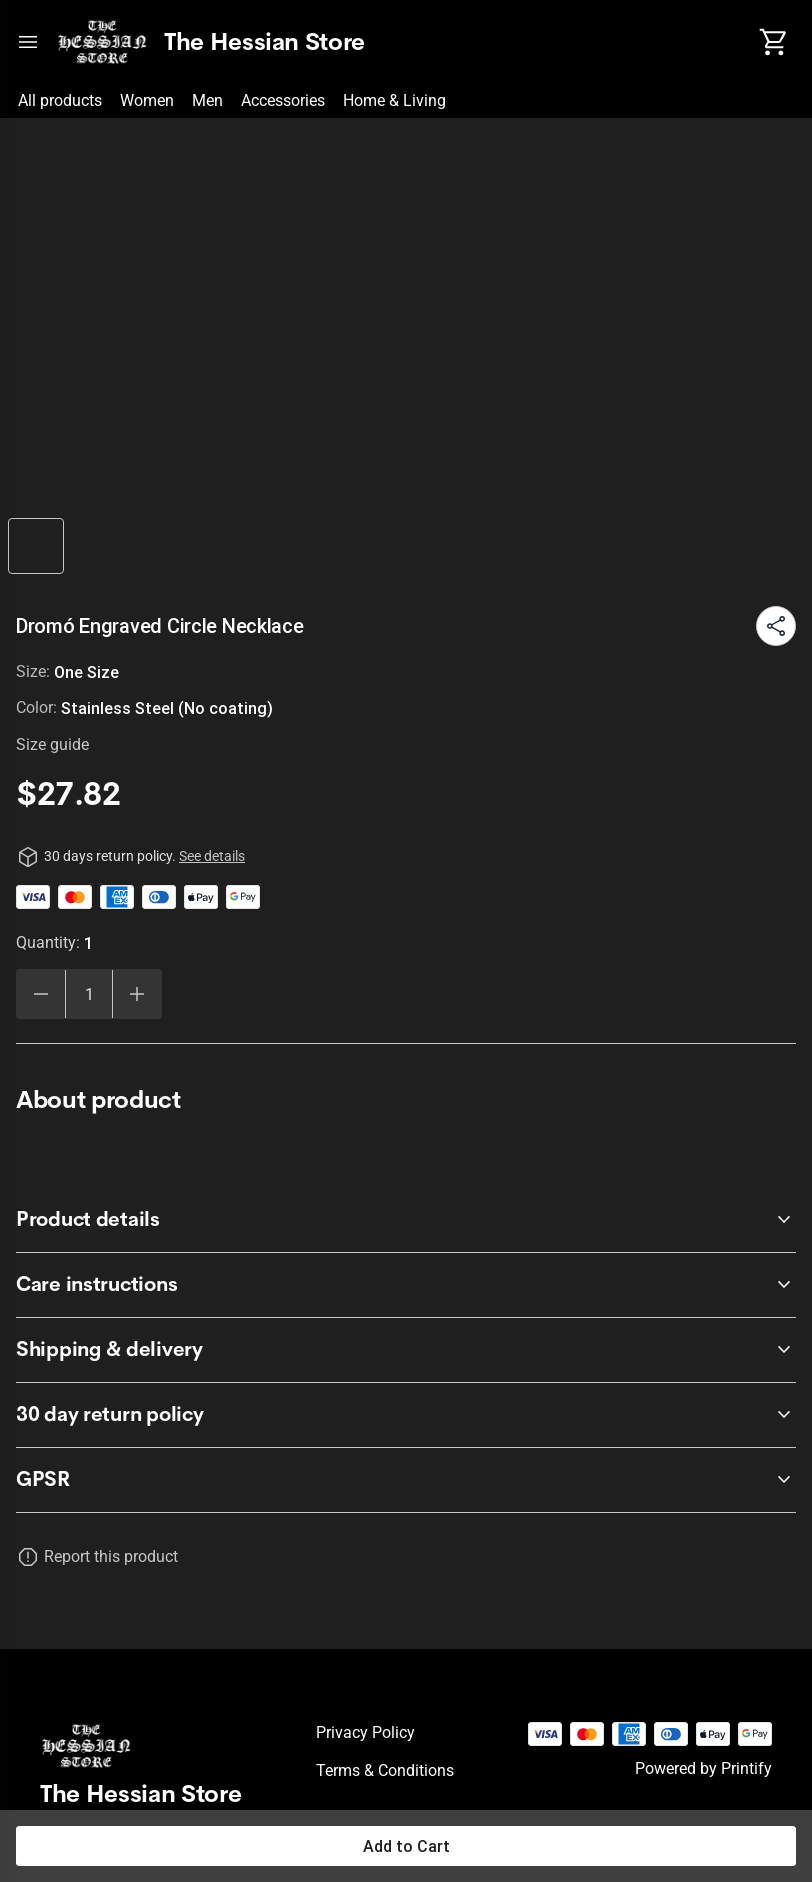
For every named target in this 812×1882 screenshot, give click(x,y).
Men (207, 100)
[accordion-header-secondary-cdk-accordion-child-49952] (406, 1285)
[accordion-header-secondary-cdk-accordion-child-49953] (406, 1350)
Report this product (111, 1556)
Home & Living (394, 100)
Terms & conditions (385, 1770)
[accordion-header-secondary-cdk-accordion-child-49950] (406, 1415)
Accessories (283, 100)
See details (212, 856)
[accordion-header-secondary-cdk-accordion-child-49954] (406, 1480)
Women (147, 100)
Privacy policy (365, 1732)
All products (60, 100)
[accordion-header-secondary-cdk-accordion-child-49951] (406, 1220)
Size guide (52, 744)
